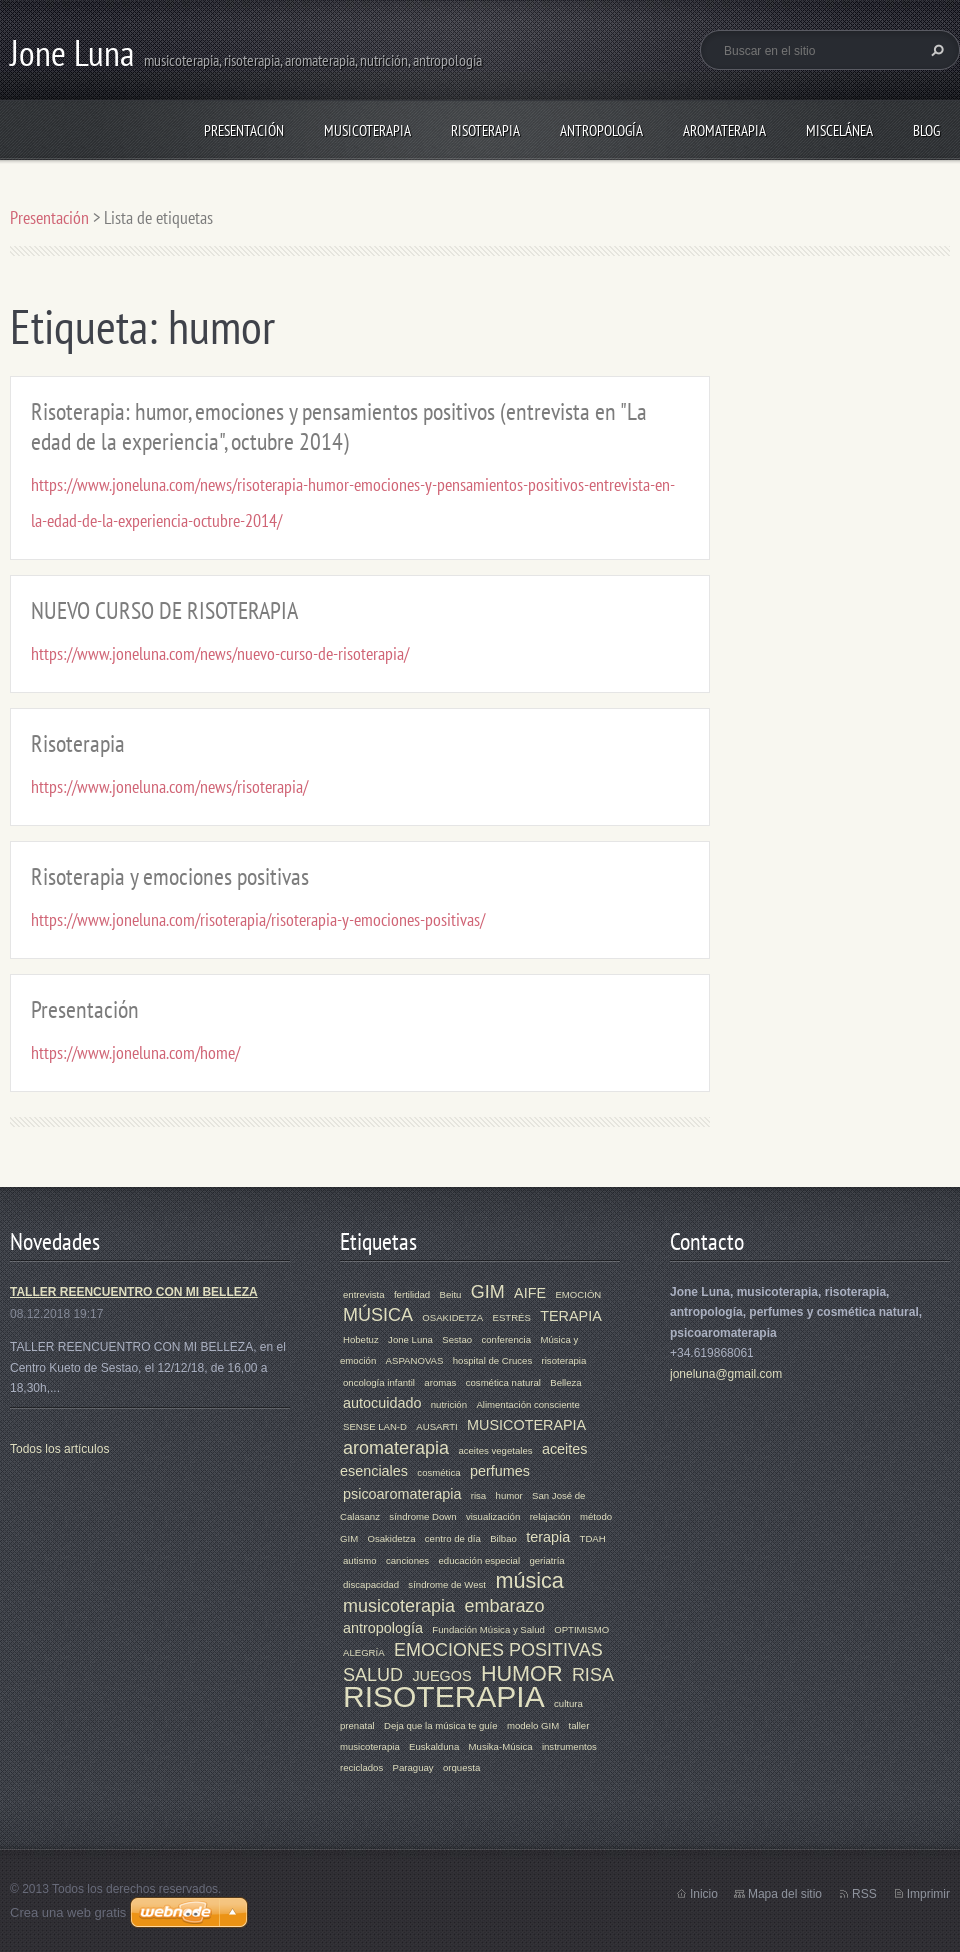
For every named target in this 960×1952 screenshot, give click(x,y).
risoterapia (564, 1360)
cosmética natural (503, 1382)
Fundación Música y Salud (488, 1629)
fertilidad (412, 1294)
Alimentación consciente (527, 1404)
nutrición (449, 1404)
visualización (493, 1516)
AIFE (530, 1293)
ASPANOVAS (415, 1360)
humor (509, 1495)
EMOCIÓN (578, 1294)
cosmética (438, 1472)
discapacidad (371, 1584)
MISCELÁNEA (839, 130)
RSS (864, 1894)
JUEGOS (441, 1676)
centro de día (453, 1538)
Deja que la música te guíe (441, 1725)
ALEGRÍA (364, 1652)
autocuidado (382, 1403)
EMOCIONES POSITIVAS (498, 1650)
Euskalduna (434, 1746)
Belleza (565, 1382)
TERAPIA (571, 1316)
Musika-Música (501, 1746)
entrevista (364, 1294)
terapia (548, 1537)
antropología (383, 1628)
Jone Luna (410, 1339)
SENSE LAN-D (375, 1426)
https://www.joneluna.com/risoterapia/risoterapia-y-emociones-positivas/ (258, 919)
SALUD (373, 1675)
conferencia (506, 1339)
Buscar (935, 50)
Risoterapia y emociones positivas (170, 876)
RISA (593, 1675)
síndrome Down (422, 1516)
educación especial (479, 1560)
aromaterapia (396, 1448)
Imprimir (928, 1894)
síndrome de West (447, 1584)
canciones (407, 1560)
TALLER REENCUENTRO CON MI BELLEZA (134, 1292)
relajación (550, 1516)
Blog (926, 130)
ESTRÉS (511, 1317)
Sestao (457, 1339)
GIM (488, 1292)
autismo (360, 1560)
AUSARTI (436, 1426)
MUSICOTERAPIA (367, 130)
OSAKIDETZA (452, 1317)
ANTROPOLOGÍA (601, 130)
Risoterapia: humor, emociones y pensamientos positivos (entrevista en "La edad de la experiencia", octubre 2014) (339, 426)
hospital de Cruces (492, 1360)
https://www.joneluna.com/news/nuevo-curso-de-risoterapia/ (220, 653)
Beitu (451, 1294)
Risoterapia (78, 743)
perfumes (500, 1471)
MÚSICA (378, 1315)
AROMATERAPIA (724, 130)
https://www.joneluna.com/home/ (135, 1052)
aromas (440, 1382)
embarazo (504, 1606)
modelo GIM (533, 1725)
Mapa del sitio (785, 1894)
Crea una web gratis (68, 1912)
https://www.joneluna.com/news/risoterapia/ (169, 786)
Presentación (244, 130)
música (529, 1580)
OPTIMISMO (581, 1629)
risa (478, 1495)
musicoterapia (399, 1606)
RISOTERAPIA (485, 130)
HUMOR (522, 1673)
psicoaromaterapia (402, 1494)
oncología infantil (379, 1382)
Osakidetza (391, 1538)
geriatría (546, 1560)
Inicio (704, 1894)
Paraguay (413, 1767)
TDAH (593, 1538)
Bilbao (503, 1538)
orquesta (461, 1767)
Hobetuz (361, 1339)
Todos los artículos (59, 1449)
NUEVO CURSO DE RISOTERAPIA (164, 610)
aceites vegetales (495, 1450)
